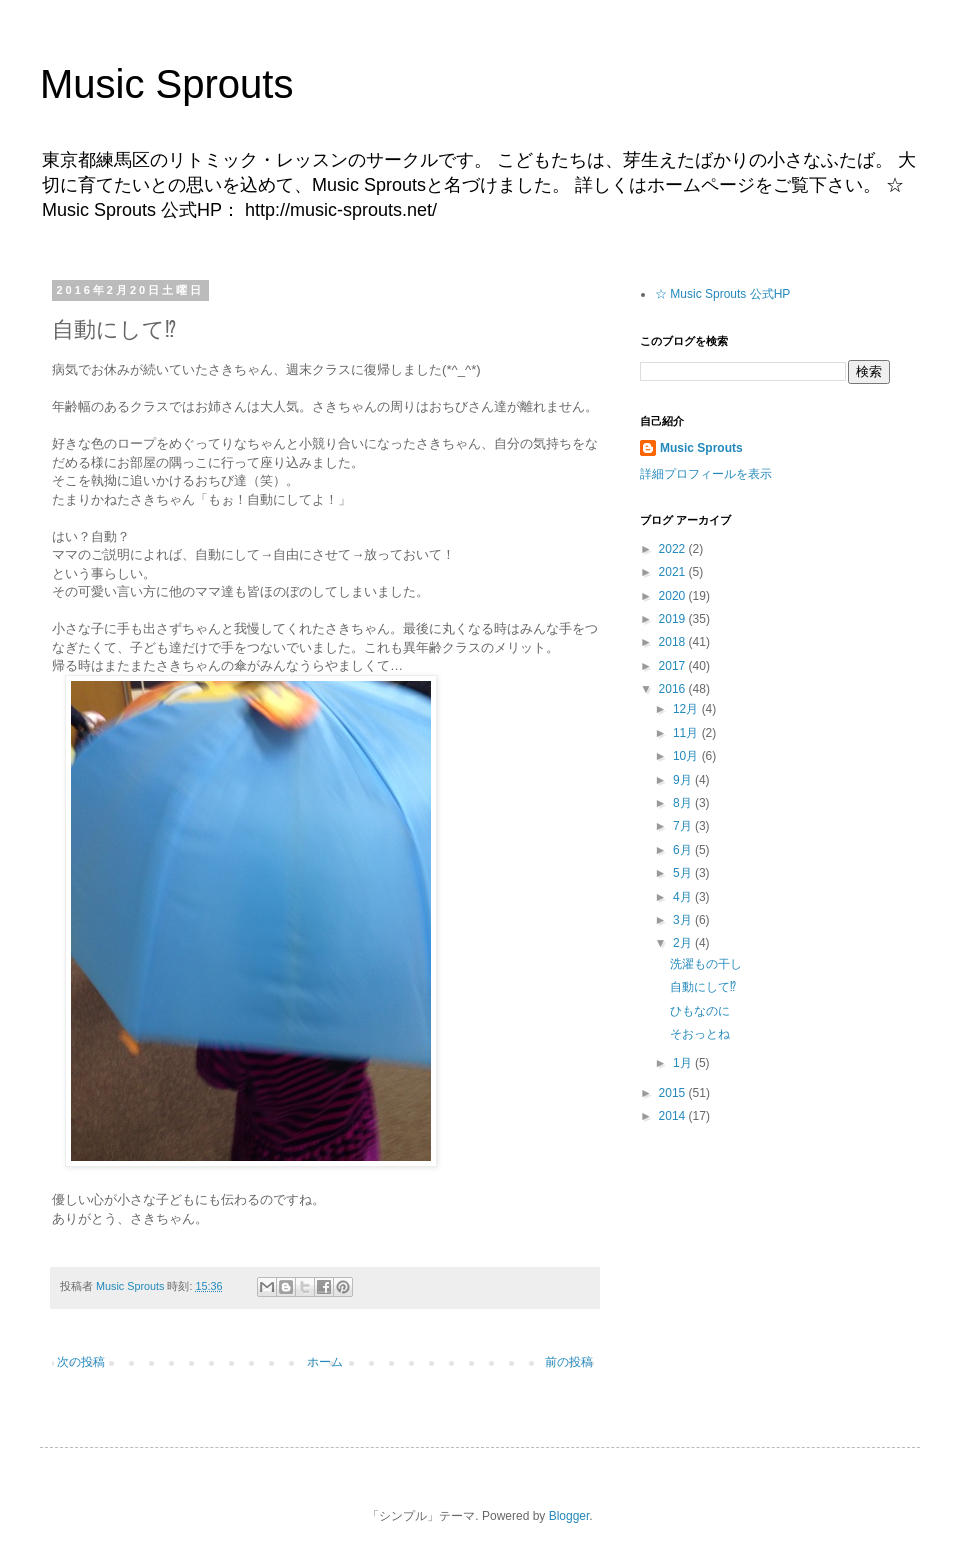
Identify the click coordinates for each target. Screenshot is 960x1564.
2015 (674, 1093)
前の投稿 (569, 1362)
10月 (687, 756)
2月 (684, 943)
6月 (684, 850)
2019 (674, 619)
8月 (684, 803)
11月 (687, 733)
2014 (674, 1116)
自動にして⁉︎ (703, 987)
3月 (684, 920)
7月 (684, 826)
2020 (674, 596)
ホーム (325, 1362)
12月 (687, 709)
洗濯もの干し (706, 964)
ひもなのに (700, 1011)
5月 (684, 873)
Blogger (569, 1516)
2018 (674, 642)
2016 (674, 689)
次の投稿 (81, 1362)
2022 (674, 549)
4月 (684, 897)
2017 (674, 666)
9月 (684, 780)
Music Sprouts (166, 84)
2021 (674, 572)
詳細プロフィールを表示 (706, 474)
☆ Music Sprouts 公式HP (722, 294)
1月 (684, 1063)
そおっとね (700, 1034)
